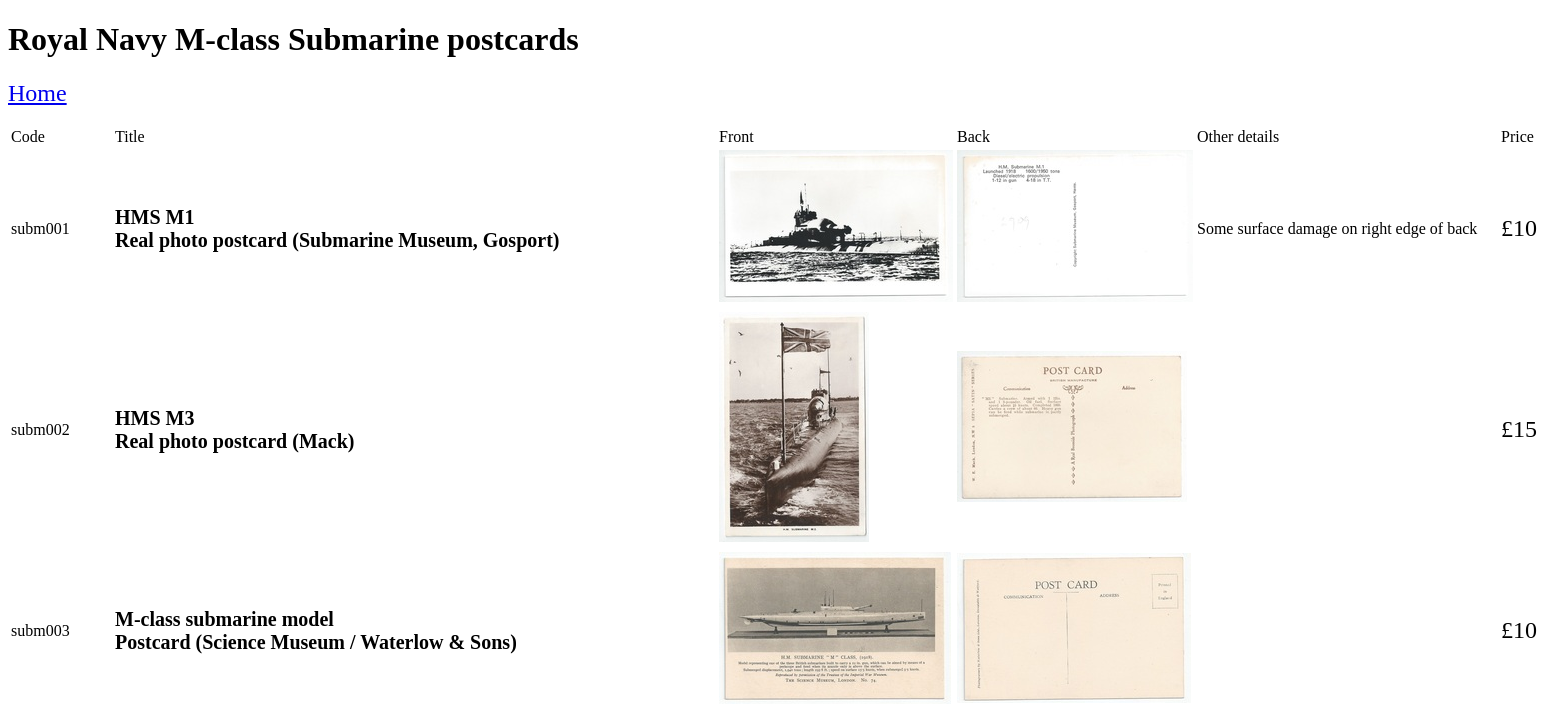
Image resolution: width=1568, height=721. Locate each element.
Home (37, 93)
